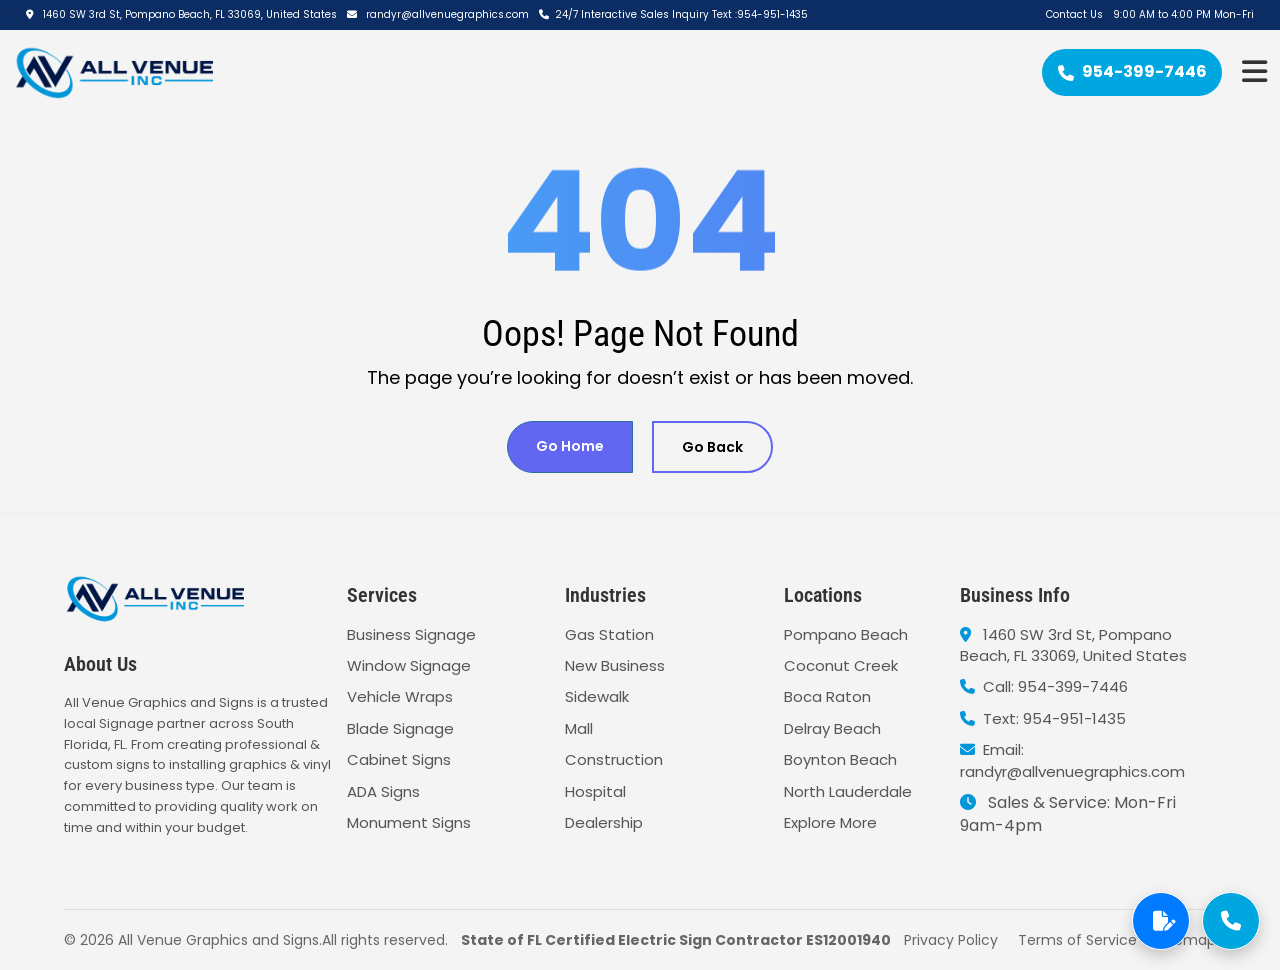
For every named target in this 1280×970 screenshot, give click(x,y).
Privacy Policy (951, 940)
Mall (579, 728)
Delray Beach (832, 728)
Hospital (595, 791)
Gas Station (609, 634)
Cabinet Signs (399, 759)
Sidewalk (597, 696)
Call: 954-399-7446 (1044, 686)
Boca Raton (827, 696)
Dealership (604, 822)
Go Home (570, 446)
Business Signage (411, 634)
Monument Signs (409, 822)
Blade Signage (400, 728)
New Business (615, 665)
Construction (614, 759)
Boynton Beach (840, 759)
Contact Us (1074, 15)
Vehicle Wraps (400, 696)
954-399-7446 (1132, 71)
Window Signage (409, 665)
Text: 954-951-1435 (1043, 718)
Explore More (830, 822)
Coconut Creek (841, 665)
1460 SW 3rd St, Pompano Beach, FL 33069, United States (181, 14)
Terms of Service (1077, 940)
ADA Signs (383, 791)
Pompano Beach (846, 634)
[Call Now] (1231, 921)
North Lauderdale (848, 791)
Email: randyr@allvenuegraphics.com (1072, 760)
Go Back (712, 447)
